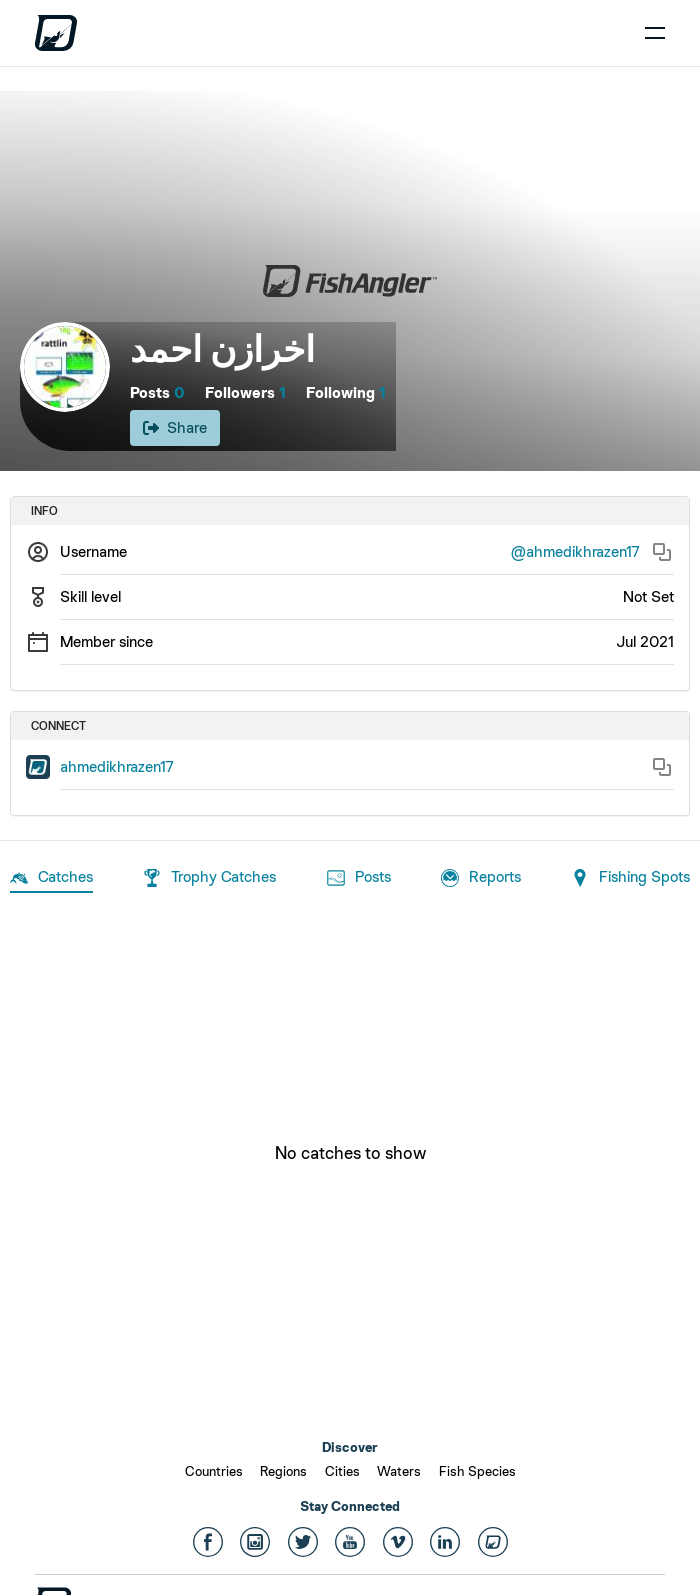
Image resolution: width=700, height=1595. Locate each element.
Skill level (90, 596)
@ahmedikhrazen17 (575, 551)
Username (93, 551)
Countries (214, 1471)
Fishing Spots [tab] (630, 878)
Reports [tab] (481, 878)
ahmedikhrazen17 (117, 766)
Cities (342, 1471)
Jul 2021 (645, 641)
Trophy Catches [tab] (209, 878)
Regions (283, 1471)
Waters (399, 1471)
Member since (106, 641)
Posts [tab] (359, 878)
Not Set (648, 596)
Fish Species (477, 1471)
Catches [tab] (51, 878)
